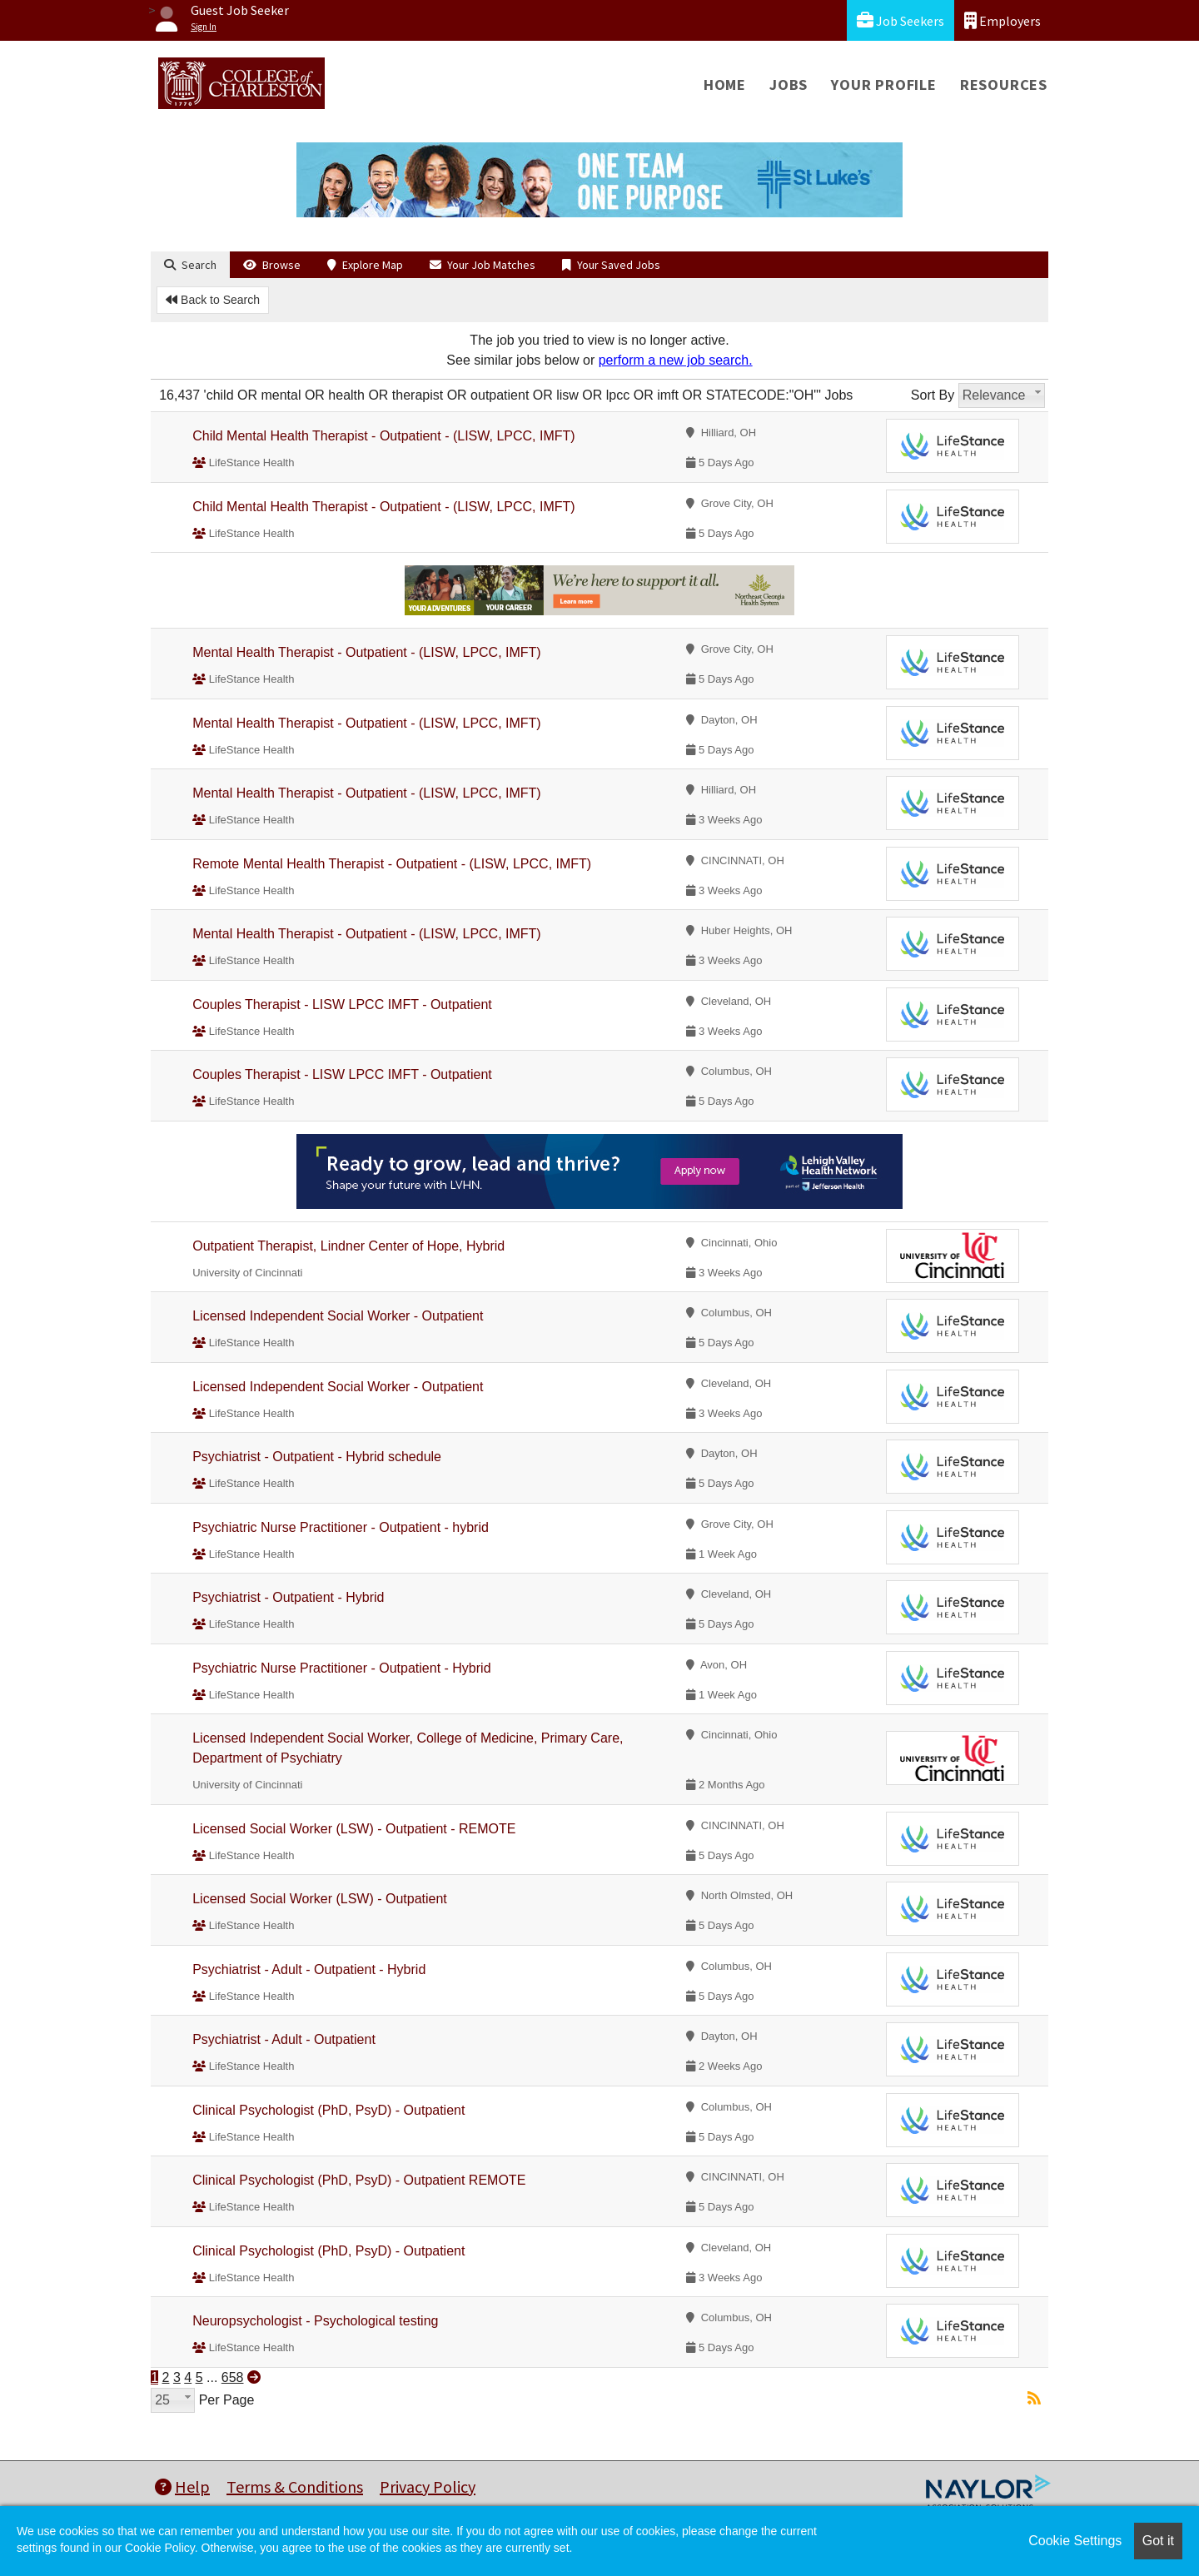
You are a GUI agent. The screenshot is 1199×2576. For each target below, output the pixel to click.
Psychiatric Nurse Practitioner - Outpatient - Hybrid (341, 1668)
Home (725, 84)
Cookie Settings (1075, 2541)
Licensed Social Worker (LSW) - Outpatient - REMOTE (353, 1829)
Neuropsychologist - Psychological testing (315, 2321)
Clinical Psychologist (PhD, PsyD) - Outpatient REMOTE (358, 2180)
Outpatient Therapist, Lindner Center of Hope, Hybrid (348, 1246)
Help (182, 2486)
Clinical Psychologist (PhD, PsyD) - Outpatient (328, 2110)
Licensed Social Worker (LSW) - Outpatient (319, 1899)
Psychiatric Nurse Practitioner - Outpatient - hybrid (340, 1527)
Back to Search (213, 299)
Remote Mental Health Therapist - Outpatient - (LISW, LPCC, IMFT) (391, 864)
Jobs (788, 84)
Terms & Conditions (294, 2486)
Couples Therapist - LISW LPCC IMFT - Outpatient (342, 1004)
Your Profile (884, 84)
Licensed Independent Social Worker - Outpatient (337, 1316)
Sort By (932, 395)
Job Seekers (900, 20)
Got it (1158, 2541)
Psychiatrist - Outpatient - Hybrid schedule (316, 1457)
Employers (1002, 20)
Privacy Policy (427, 2486)
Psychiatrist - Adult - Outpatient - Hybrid (308, 1969)
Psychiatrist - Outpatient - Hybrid (288, 1597)
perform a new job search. (676, 360)
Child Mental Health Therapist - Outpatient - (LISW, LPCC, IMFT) (383, 436)
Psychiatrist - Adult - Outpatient (284, 2039)
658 (232, 2377)
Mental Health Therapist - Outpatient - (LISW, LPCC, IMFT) (366, 652)
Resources (1003, 84)
